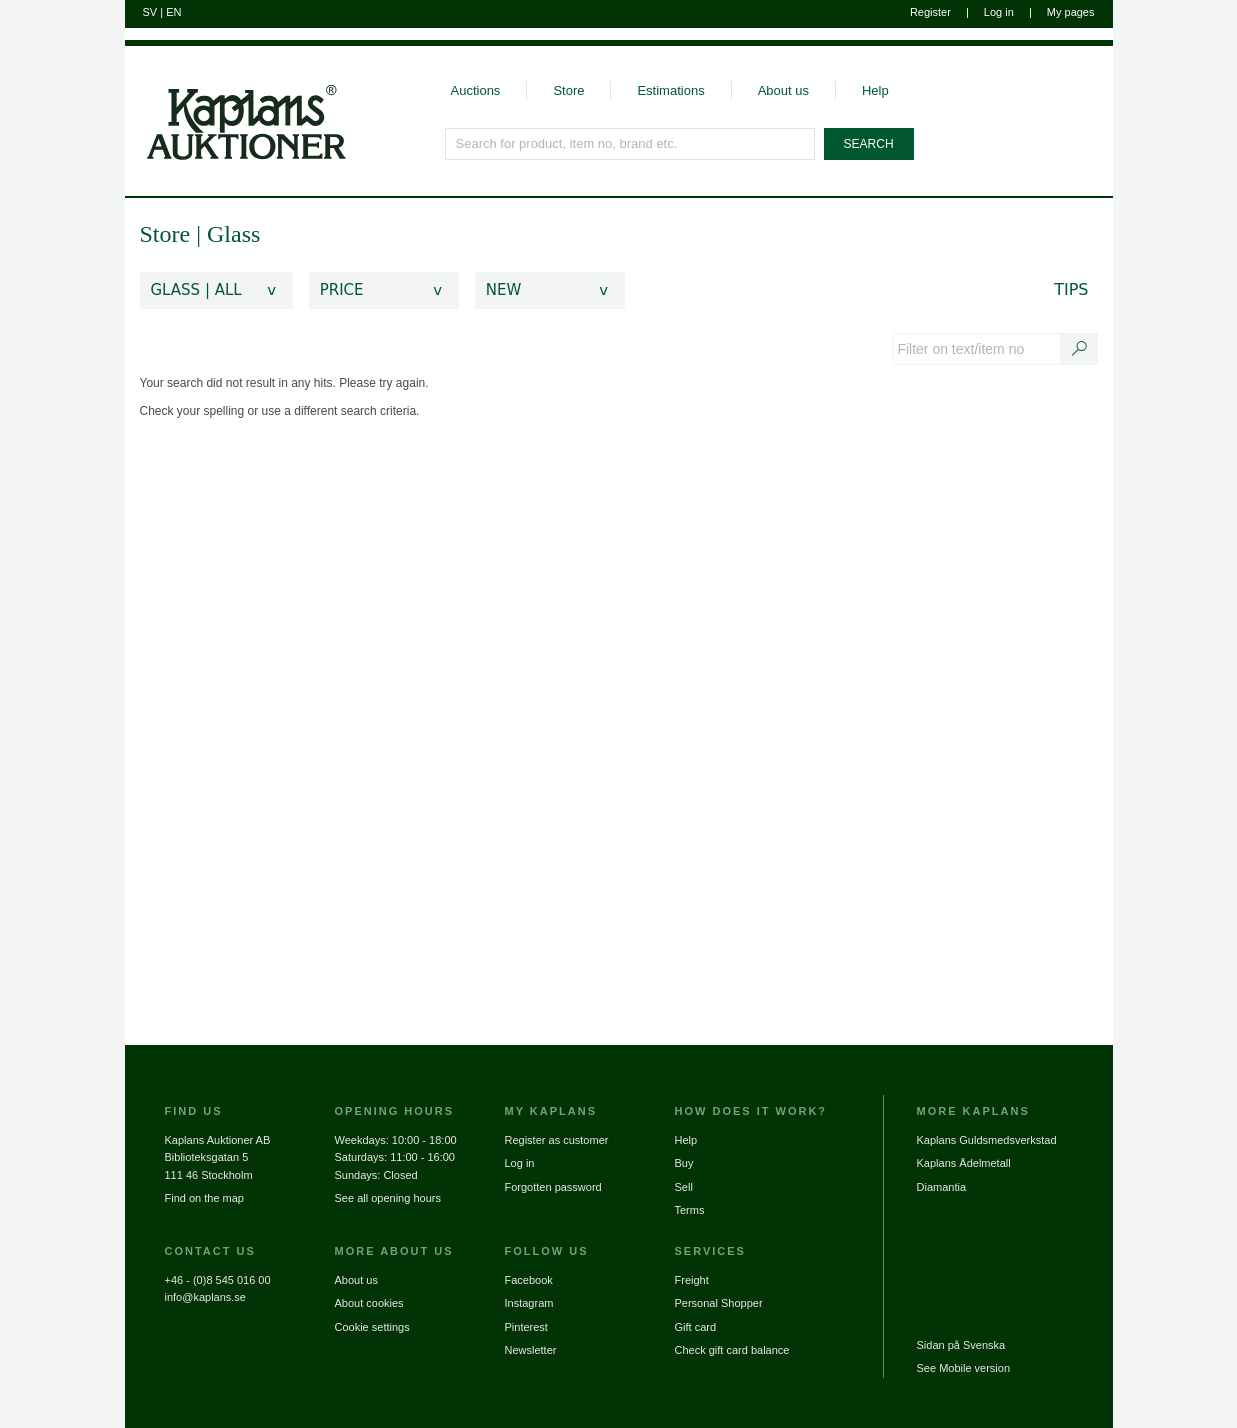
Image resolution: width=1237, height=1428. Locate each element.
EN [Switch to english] (173, 12)
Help (875, 90)
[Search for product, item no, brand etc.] (631, 144)
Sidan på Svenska (961, 1345)
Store (568, 90)
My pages (1071, 12)
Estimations (670, 90)
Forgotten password (553, 1187)
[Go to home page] (235, 103)
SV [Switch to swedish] (150, 12)
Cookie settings (372, 1327)
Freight (692, 1280)
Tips (1071, 289)
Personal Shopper (719, 1303)
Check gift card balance (732, 1350)
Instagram (529, 1303)
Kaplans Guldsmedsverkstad (987, 1140)
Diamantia (942, 1187)
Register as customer (557, 1140)
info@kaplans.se (206, 1297)
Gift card (696, 1327)
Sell (684, 1187)
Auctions (476, 90)
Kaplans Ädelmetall (964, 1163)
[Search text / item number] (1079, 349)
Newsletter (531, 1350)
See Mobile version (964, 1368)
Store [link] (165, 234)
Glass (233, 234)
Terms (690, 1210)
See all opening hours (388, 1198)
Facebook (529, 1280)
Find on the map (205, 1198)
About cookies (369, 1303)
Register (930, 12)
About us (783, 90)
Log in (999, 12)
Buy (684, 1163)
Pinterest (526, 1327)
